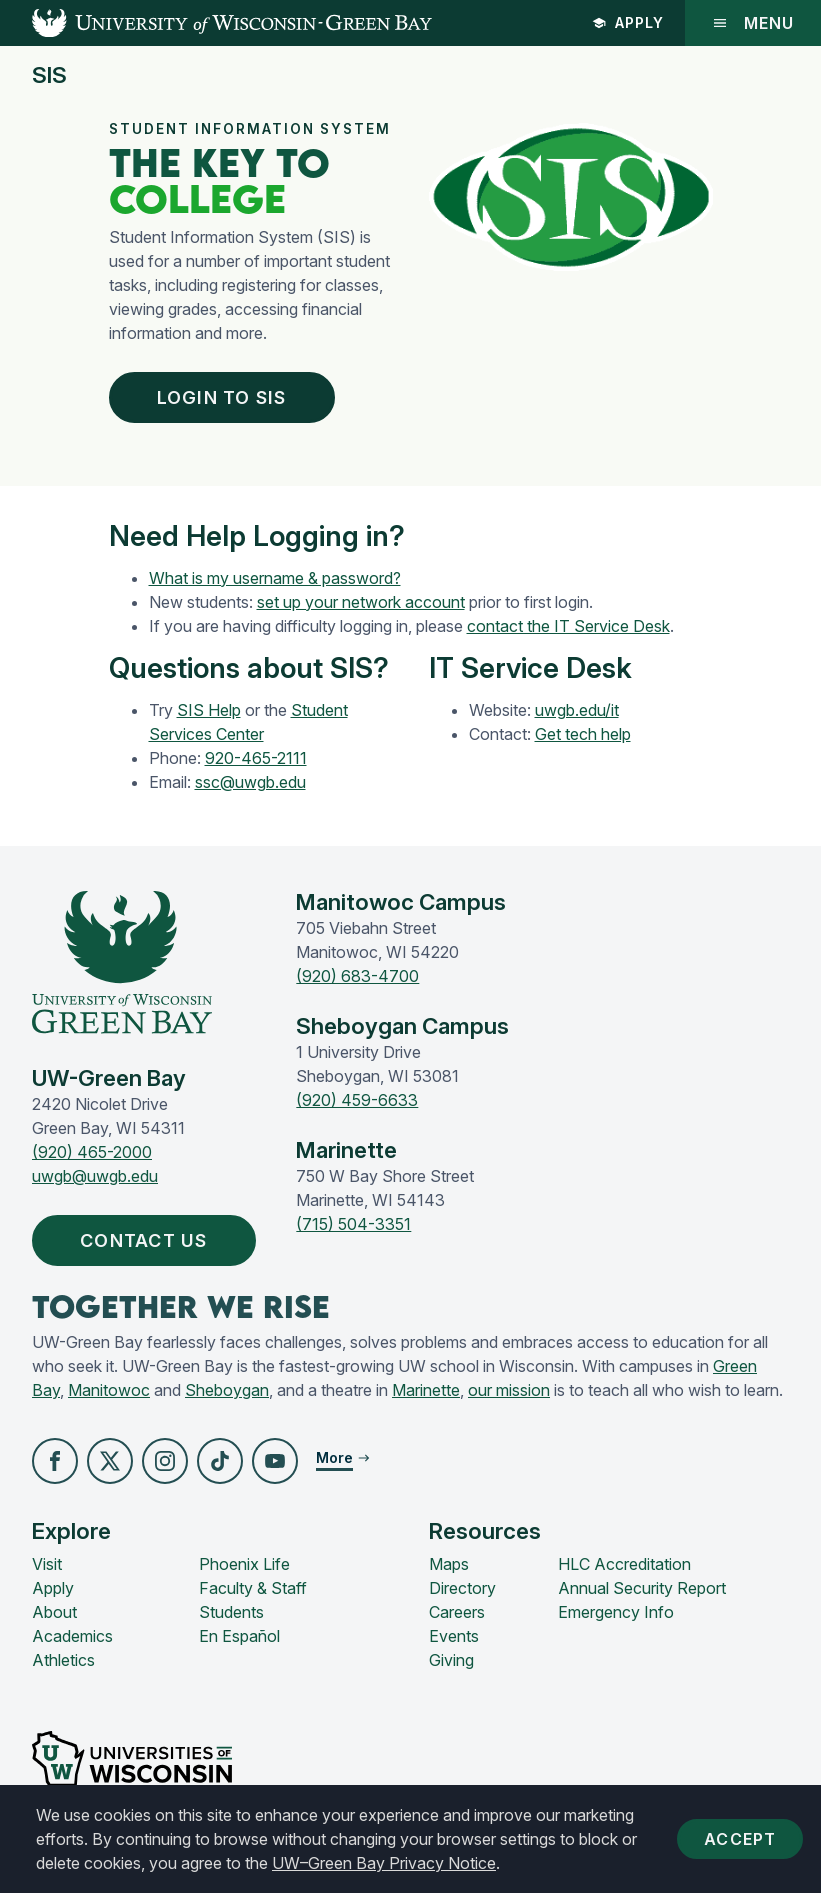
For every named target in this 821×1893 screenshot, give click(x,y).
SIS (49, 75)
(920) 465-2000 (92, 1152)
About (54, 1612)
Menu (753, 23)
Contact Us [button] (148, 1240)
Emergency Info (616, 1612)
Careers (457, 1612)
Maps (449, 1564)
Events (454, 1636)
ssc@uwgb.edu (250, 782)
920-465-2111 (256, 758)
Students (231, 1612)
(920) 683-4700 (357, 976)
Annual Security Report (642, 1588)
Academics (72, 1636)
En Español (239, 1636)
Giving (451, 1660)
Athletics (63, 1660)
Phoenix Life (244, 1564)
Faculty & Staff (253, 1588)
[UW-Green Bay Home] (216, 23)
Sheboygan (227, 1390)
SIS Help (209, 710)
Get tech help (583, 734)
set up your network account (361, 602)
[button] (55, 1461)
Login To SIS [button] (226, 397)
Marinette (426, 1390)
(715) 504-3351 (353, 1224)
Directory (462, 1588)
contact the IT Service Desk (568, 626)
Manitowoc (109, 1390)
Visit (47, 1564)
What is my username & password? (275, 578)
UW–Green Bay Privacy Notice (384, 1863)
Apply (628, 22)
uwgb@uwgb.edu (95, 1176)
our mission (509, 1390)
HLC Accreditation (624, 1564)
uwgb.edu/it (577, 710)
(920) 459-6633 (357, 1100)
